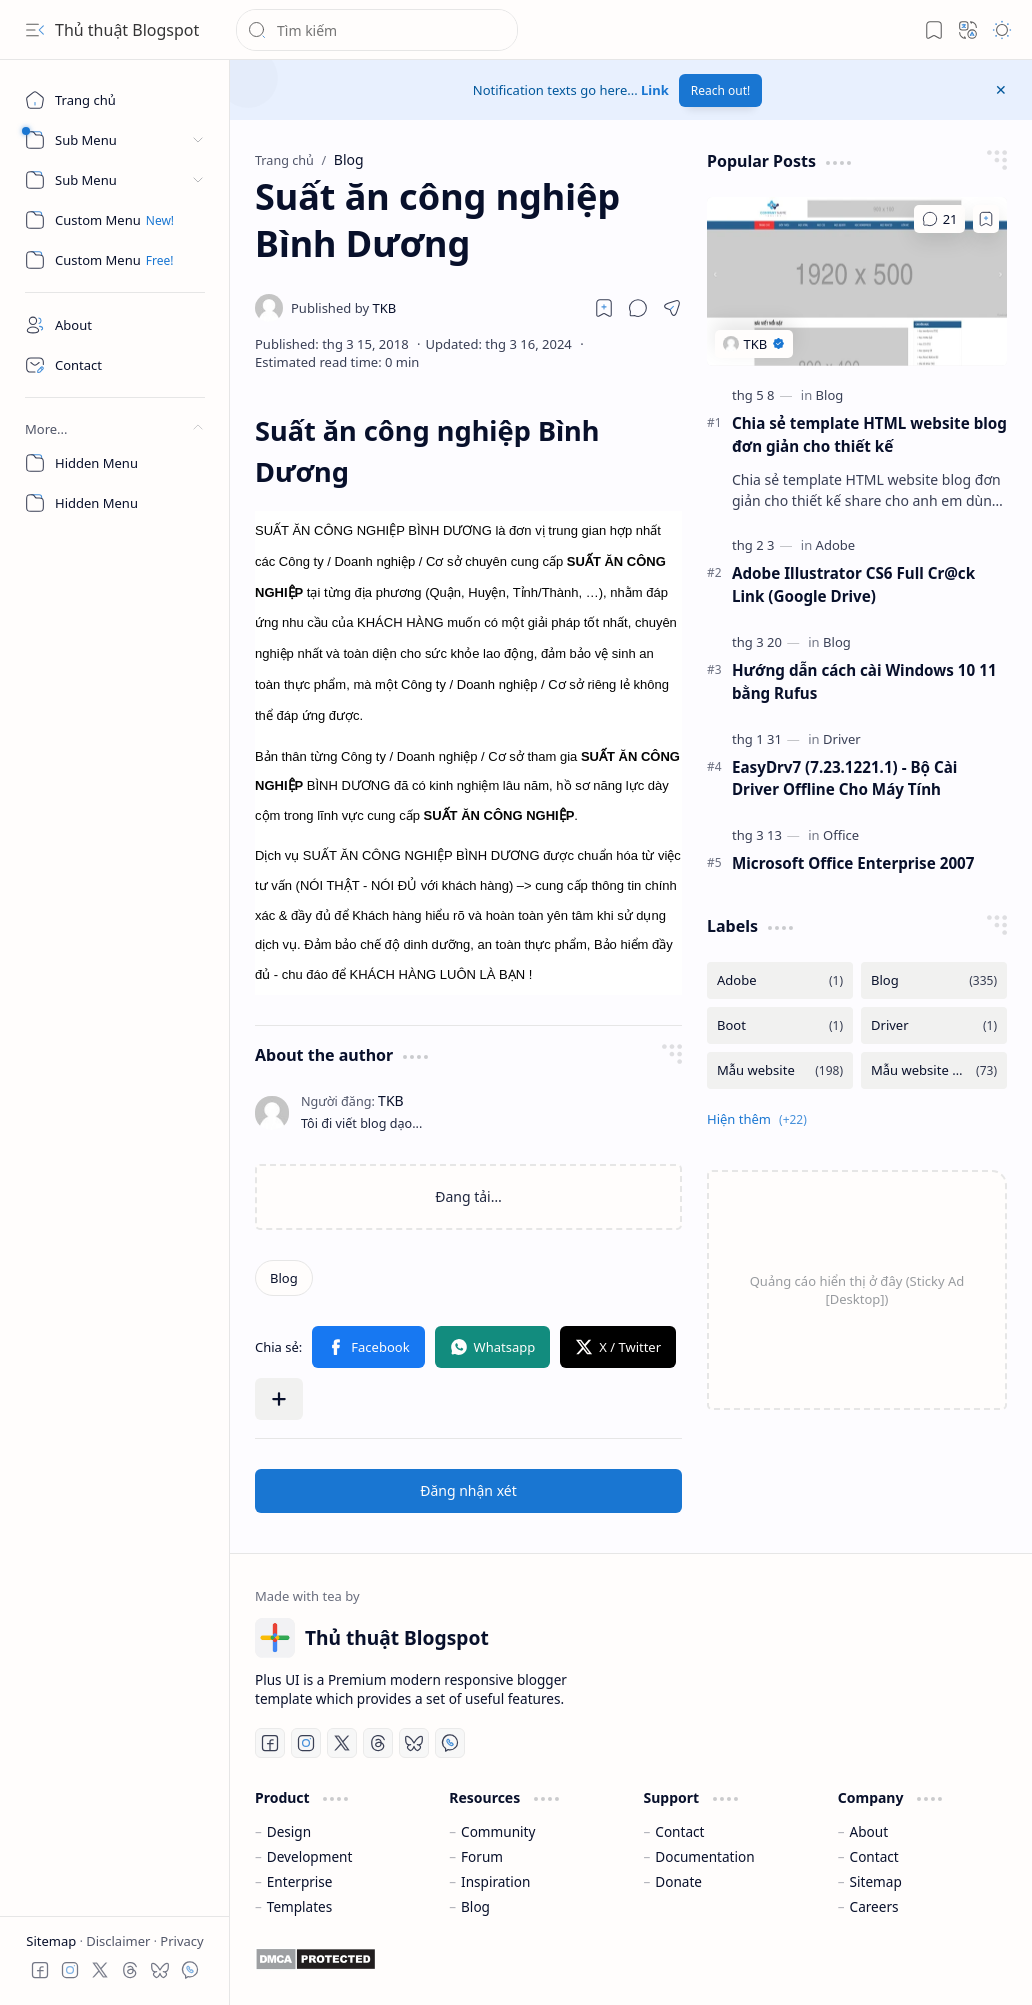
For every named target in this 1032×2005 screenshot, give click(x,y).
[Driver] (842, 739)
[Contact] (115, 365)
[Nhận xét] (939, 219)
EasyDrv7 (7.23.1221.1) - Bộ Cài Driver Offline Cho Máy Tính (844, 778)
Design (289, 1831)
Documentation (704, 1856)
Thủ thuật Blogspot (127, 30)
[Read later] (604, 308)
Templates (300, 1906)
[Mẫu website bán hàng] (934, 1070)
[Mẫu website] (780, 1070)
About (869, 1831)
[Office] (841, 835)
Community (498, 1831)
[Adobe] (836, 545)
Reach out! (721, 90)
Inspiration (495, 1881)
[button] (35, 30)
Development (310, 1856)
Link (655, 90)
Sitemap (52, 1941)
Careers (874, 1906)
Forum (482, 1856)
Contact (679, 1831)
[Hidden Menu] (115, 463)
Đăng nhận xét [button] (468, 1490)
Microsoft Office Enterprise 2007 (853, 863)
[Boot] (780, 1025)
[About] (115, 325)
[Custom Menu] (115, 220)
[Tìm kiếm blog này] (377, 30)
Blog (475, 1906)
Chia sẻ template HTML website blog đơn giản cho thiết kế (869, 434)
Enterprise (300, 1881)
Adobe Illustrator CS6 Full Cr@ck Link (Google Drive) (853, 584)
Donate (678, 1881)
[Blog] (284, 1278)
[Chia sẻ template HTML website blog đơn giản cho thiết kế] (857, 281)
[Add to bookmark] (986, 219)
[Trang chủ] (115, 100)
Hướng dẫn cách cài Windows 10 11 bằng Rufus (864, 681)
